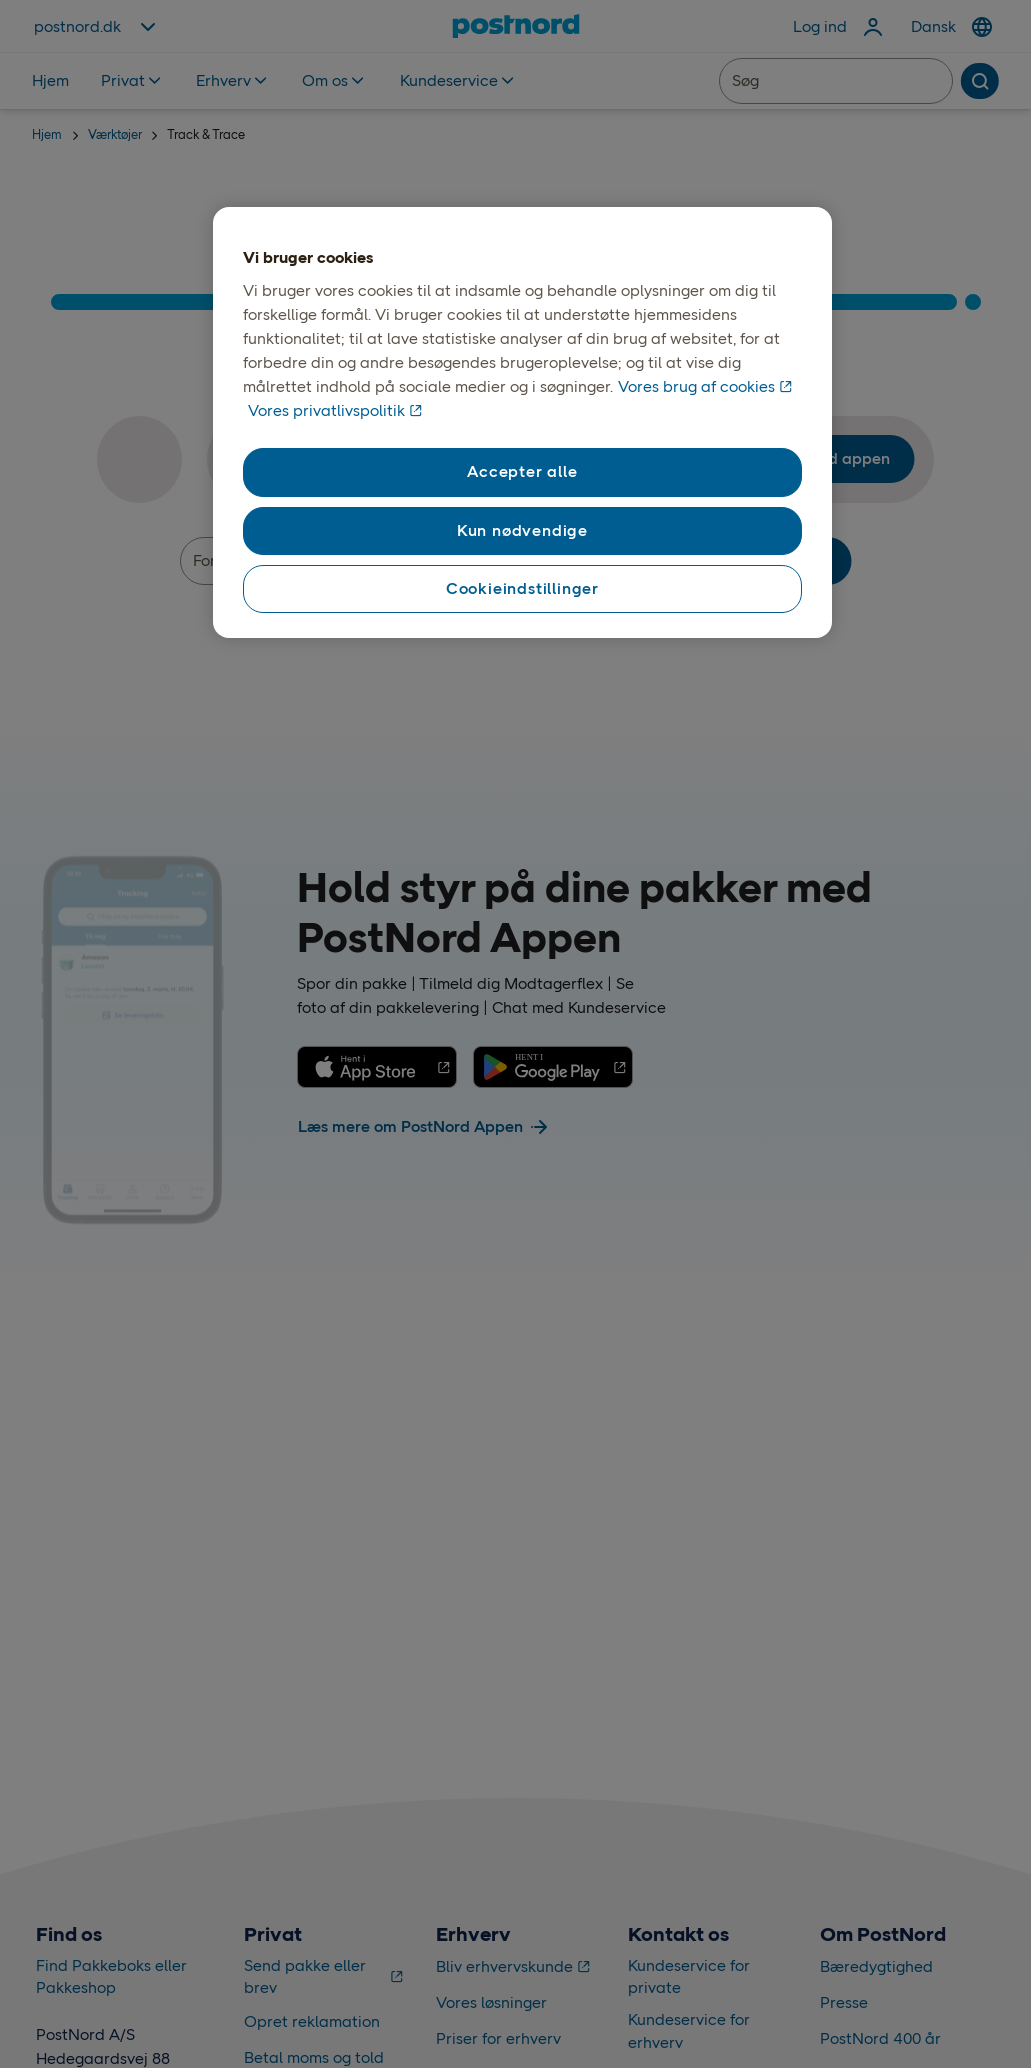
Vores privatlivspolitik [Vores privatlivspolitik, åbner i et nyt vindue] (326, 410)
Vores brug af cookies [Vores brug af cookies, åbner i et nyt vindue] (696, 386)
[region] (522, 423)
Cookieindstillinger (522, 588)
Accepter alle (522, 471)
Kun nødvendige (522, 530)
